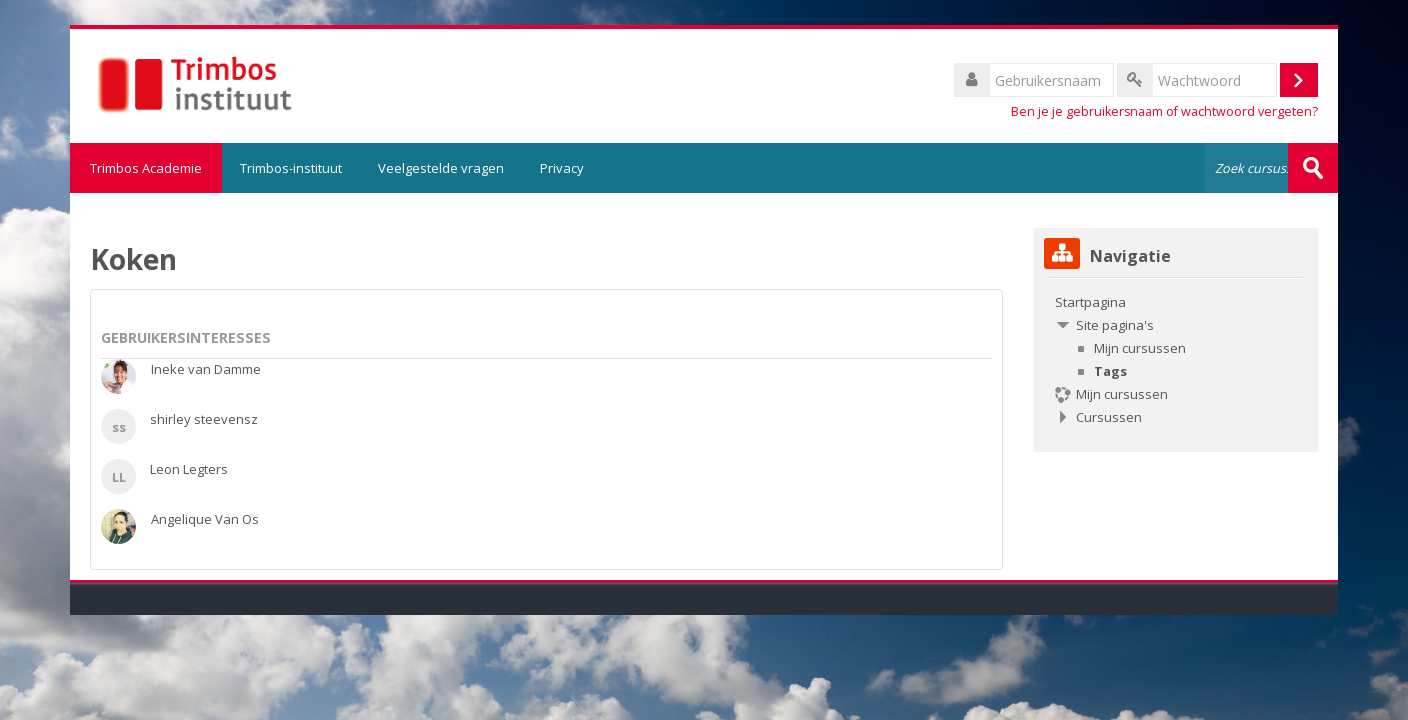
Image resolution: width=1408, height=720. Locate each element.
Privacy (562, 168)
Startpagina (1090, 302)
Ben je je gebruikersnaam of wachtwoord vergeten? (1164, 111)
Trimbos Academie (146, 168)
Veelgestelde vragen (441, 168)
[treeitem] (1175, 359)
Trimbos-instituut (291, 168)
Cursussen (1109, 417)
